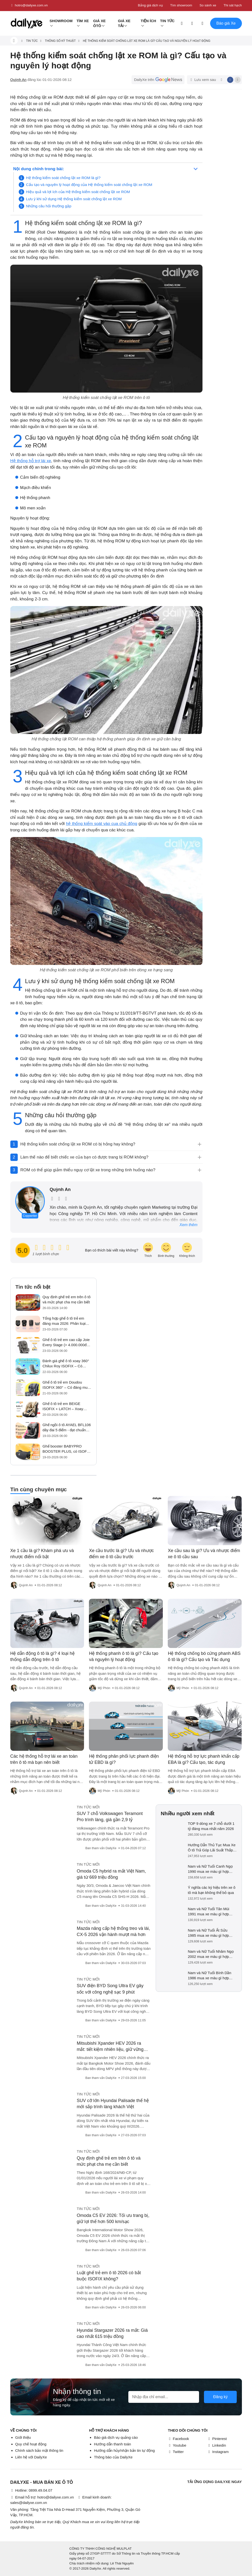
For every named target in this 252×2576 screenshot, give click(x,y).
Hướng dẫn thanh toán (112, 2444)
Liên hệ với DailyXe (31, 2457)
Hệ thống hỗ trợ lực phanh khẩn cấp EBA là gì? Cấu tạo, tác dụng (203, 1759)
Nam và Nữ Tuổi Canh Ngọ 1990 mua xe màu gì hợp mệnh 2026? (210, 1869)
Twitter (176, 2452)
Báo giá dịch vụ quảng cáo (116, 2437)
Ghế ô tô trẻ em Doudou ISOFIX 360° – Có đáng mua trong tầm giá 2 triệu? (66, 1385)
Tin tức (167, 21)
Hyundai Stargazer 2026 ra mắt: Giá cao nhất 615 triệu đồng (112, 2333)
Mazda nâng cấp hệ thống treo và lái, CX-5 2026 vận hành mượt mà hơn (113, 1931)
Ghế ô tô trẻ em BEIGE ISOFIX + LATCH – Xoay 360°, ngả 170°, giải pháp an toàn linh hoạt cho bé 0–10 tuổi (66, 1406)
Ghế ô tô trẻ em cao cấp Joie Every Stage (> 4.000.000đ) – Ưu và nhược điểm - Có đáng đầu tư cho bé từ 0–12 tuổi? (67, 1342)
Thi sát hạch (232, 5)
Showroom (61, 21)
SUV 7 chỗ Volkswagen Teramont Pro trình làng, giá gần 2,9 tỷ (110, 1816)
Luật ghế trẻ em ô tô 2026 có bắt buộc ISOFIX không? (109, 2275)
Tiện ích (148, 21)
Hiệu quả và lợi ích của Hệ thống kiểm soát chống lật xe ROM (78, 192)
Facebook (178, 2439)
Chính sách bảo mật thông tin (39, 2450)
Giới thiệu (23, 2437)
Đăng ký (220, 2397)
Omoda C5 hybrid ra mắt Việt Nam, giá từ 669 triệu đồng (111, 1874)
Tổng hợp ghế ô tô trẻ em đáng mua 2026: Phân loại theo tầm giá (64, 1321)
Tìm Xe (82, 21)
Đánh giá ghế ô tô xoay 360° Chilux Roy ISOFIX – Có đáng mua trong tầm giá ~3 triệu (66, 1364)
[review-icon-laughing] (148, 1250)
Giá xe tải (124, 23)
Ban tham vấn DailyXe (101, 1848)
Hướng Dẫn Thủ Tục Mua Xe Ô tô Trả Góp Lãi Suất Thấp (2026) (212, 1848)
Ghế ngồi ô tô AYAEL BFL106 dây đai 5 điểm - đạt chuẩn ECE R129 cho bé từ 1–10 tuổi (67, 1428)
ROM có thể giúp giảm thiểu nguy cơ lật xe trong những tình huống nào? (87, 1170)
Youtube (177, 2445)
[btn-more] (238, 80)
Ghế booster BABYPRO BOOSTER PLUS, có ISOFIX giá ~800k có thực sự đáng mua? (66, 1449)
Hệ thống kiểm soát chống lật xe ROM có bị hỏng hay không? (77, 1144)
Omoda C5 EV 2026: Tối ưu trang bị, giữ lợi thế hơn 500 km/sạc (113, 2218)
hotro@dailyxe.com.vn (29, 5)
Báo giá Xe (225, 23)
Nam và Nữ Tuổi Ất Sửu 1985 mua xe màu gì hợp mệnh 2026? (208, 1933)
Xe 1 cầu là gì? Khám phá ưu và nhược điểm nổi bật (42, 1553)
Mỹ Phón (104, 1688)
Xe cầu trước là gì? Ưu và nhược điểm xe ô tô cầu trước (121, 1553)
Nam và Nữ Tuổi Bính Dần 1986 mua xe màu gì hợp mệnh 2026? (209, 1976)
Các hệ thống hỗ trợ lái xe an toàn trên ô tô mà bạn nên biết (44, 1759)
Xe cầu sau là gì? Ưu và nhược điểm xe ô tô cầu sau (204, 1553)
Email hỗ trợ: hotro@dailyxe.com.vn (42, 2497)
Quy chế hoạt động (31, 2444)
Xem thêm (189, 1225)
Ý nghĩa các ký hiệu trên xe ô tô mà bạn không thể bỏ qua (211, 1890)
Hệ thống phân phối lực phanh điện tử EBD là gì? (124, 1759)
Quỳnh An (18, 79)
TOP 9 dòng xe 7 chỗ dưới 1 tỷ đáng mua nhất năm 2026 (211, 1826)
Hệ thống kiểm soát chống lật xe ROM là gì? (63, 178)
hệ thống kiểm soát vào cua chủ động (101, 823)
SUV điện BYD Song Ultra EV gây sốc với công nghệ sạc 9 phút (110, 1988)
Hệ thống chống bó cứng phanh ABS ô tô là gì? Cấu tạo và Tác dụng (204, 1656)
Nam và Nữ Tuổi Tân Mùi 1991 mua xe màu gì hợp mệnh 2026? (208, 1912)
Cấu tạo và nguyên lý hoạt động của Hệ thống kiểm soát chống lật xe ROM (89, 185)
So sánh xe (208, 5)
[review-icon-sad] (187, 1250)
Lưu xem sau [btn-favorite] (202, 80)
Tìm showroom (181, 5)
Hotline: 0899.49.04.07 (31, 2490)
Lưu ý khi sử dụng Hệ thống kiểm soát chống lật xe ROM (74, 199)
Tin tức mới (88, 1807)
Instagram (218, 2452)
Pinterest (217, 2439)
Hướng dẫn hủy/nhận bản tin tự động (124, 2450)
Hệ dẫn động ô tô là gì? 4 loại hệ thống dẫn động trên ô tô (42, 1656)
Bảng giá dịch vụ (150, 5)
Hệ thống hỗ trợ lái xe (30, 460)
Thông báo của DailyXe (113, 2457)
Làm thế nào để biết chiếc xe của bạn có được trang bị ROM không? (84, 1157)
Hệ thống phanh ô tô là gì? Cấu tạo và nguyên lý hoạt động (123, 1656)
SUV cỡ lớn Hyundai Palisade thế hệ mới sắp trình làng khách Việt (113, 2103)
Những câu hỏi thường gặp (48, 206)
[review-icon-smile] (166, 1250)
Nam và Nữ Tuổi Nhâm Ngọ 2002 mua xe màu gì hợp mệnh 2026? (211, 1954)
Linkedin (216, 2445)
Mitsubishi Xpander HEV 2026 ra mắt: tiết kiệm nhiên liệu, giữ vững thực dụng (110, 2047)
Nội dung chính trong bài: (38, 169)
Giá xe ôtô (99, 23)
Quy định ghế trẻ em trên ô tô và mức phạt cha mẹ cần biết (67, 1299)
